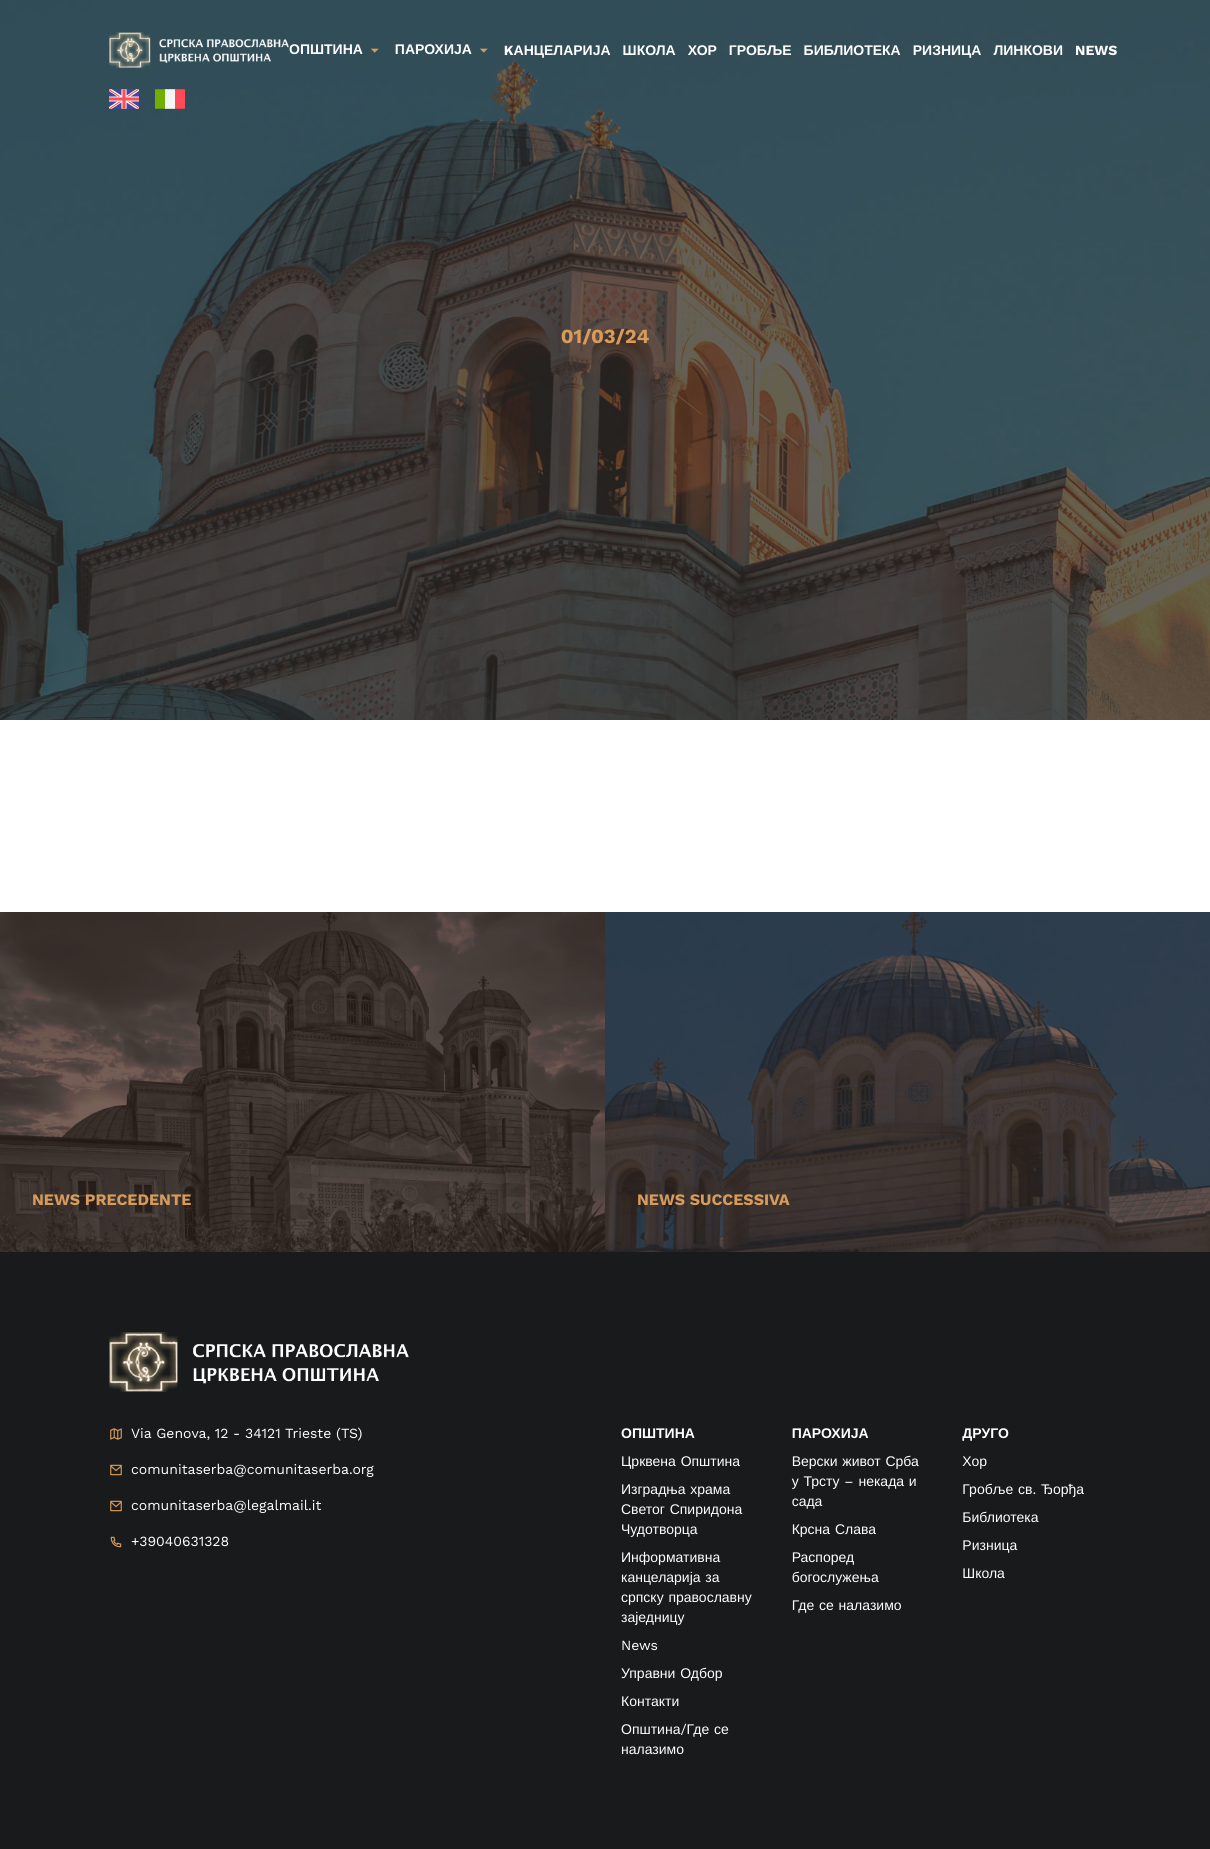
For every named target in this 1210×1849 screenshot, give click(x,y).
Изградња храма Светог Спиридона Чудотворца (681, 1510)
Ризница (947, 51)
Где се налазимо (847, 1606)
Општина (326, 50)
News (1096, 51)
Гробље (760, 51)
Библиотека (852, 51)
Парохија (433, 50)
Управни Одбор (672, 1674)
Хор (702, 51)
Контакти (650, 1702)
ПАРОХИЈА (830, 1434)
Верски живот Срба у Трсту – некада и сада (855, 1482)
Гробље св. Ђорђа (1023, 1490)
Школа (649, 51)
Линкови (1028, 51)
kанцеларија (557, 51)
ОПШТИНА (658, 1434)
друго (985, 1434)
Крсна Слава (834, 1530)
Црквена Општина (680, 1462)
